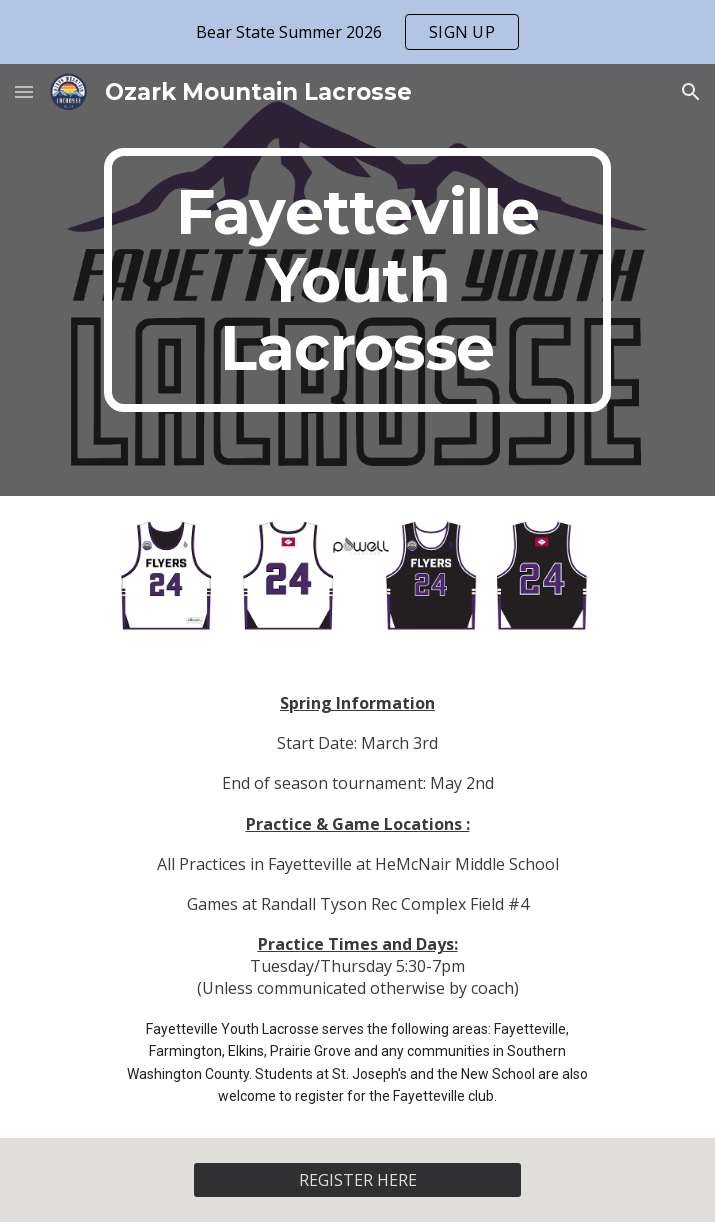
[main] (357, 280)
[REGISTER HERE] (357, 1180)
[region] (357, 32)
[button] (24, 91)
